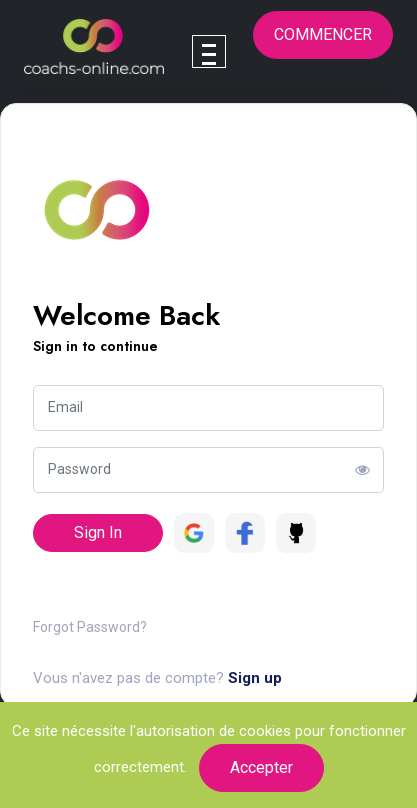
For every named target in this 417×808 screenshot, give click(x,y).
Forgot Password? (90, 627)
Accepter (261, 767)
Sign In (98, 532)
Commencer (323, 34)
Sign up (255, 678)
